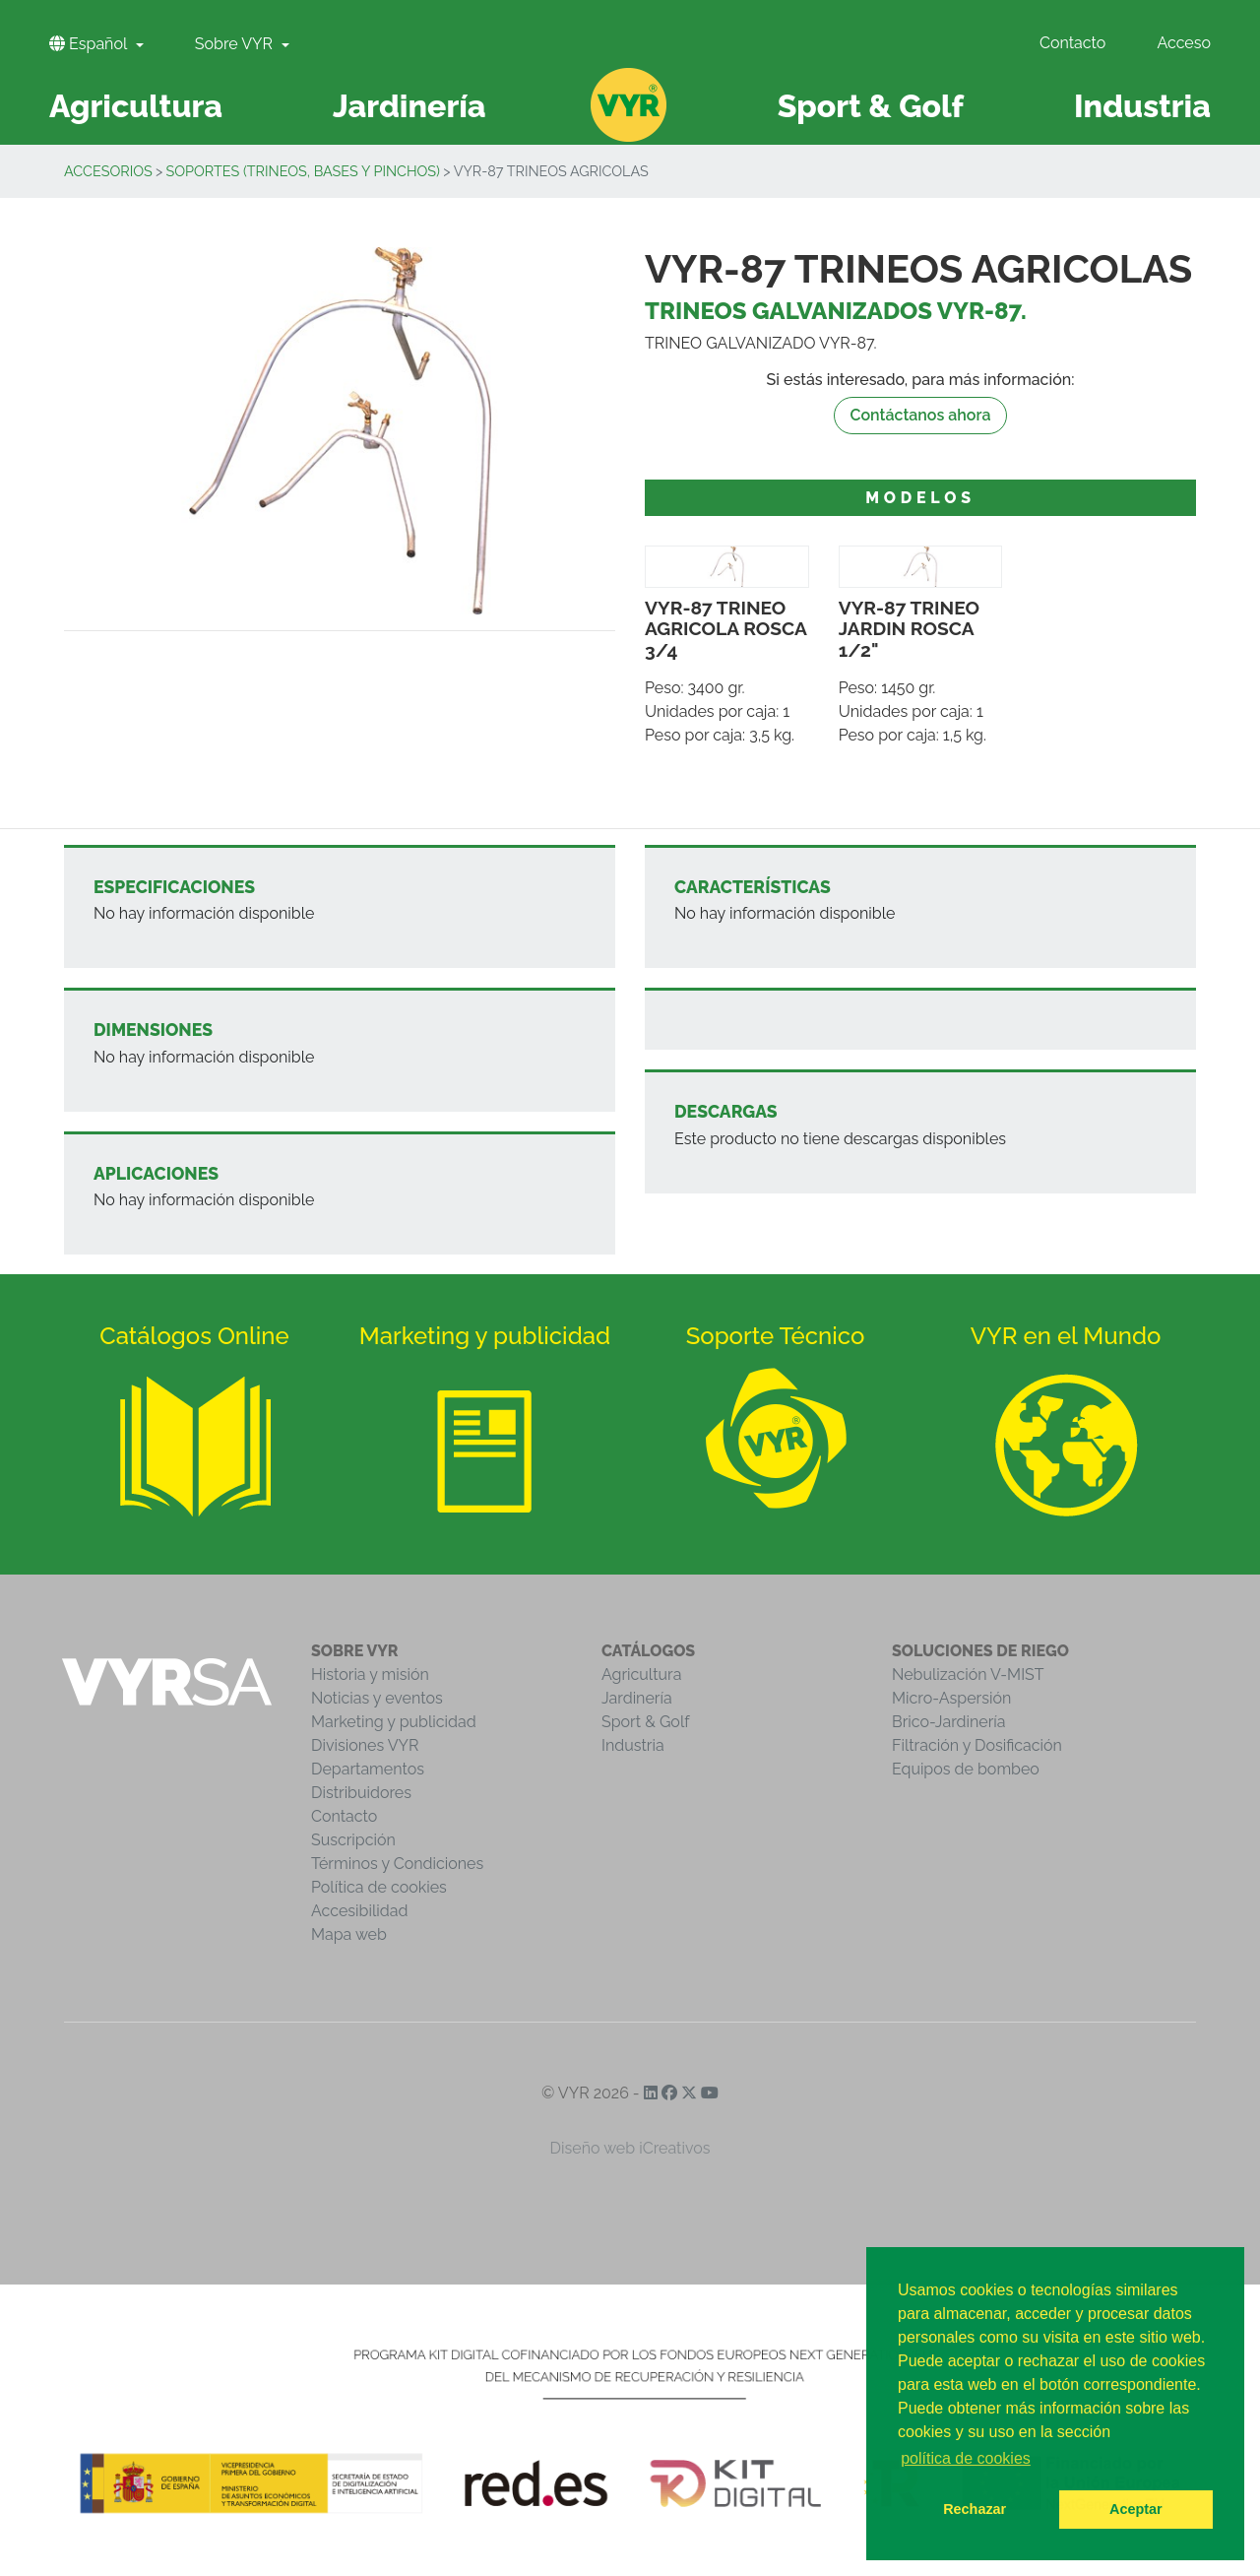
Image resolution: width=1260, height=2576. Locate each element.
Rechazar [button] (974, 2509)
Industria (632, 1745)
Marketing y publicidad (393, 1721)
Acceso (1184, 42)
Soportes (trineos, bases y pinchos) (302, 170)
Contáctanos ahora (920, 415)
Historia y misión (370, 1674)
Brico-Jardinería (949, 1721)
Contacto (1072, 42)
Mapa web (349, 1934)
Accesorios (108, 170)
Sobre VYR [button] (236, 43)
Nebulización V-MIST (968, 1674)
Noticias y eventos (377, 1698)
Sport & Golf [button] (871, 106)
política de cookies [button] (966, 2458)
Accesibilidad (359, 1910)
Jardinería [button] (409, 106)
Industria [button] (1142, 106)
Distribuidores (361, 1792)
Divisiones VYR (364, 1745)
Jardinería (636, 1698)
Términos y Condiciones (397, 1863)
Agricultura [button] (135, 106)
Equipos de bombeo (966, 1769)
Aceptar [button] (1136, 2509)
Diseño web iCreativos (630, 2148)
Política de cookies (379, 1887)
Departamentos (367, 1769)
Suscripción (353, 1840)
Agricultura (641, 1674)
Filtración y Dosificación (977, 1745)
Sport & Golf (645, 1721)
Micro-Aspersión (951, 1698)
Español (90, 43)
